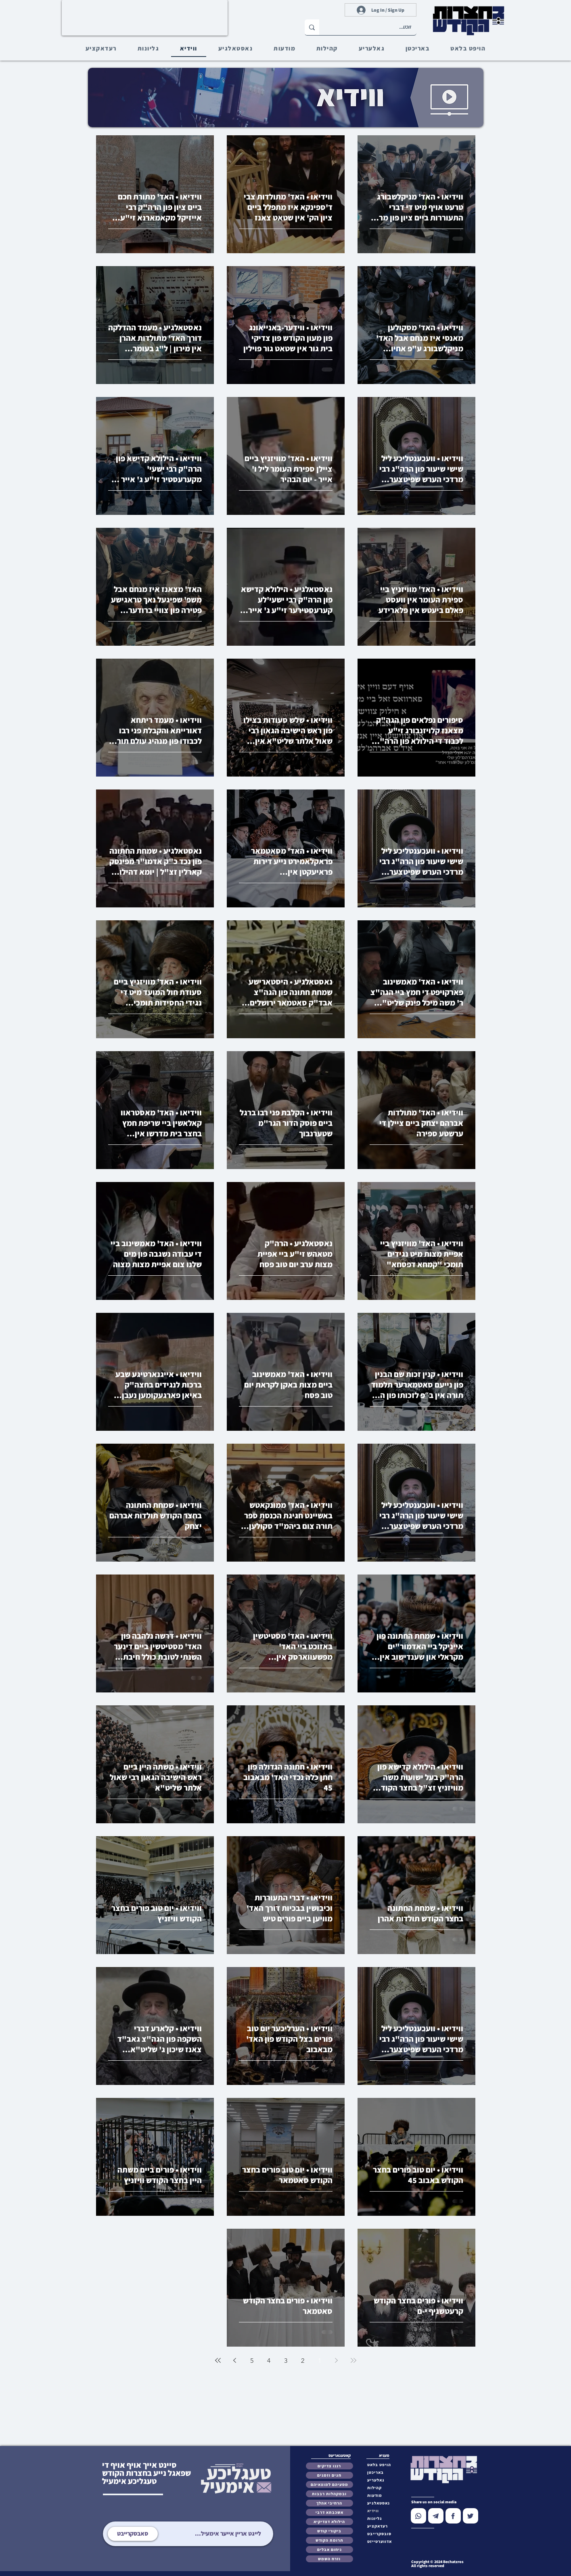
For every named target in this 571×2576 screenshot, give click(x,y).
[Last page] (218, 2360)
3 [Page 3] (285, 2360)
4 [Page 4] (268, 2360)
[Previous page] (336, 2360)
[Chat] (418, 2516)
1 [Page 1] (319, 2360)
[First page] (353, 2360)
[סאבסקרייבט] (133, 2534)
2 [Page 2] (302, 2360)
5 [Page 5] (251, 2360)
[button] (381, 2534)
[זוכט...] (373, 27)
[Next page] (235, 2360)
